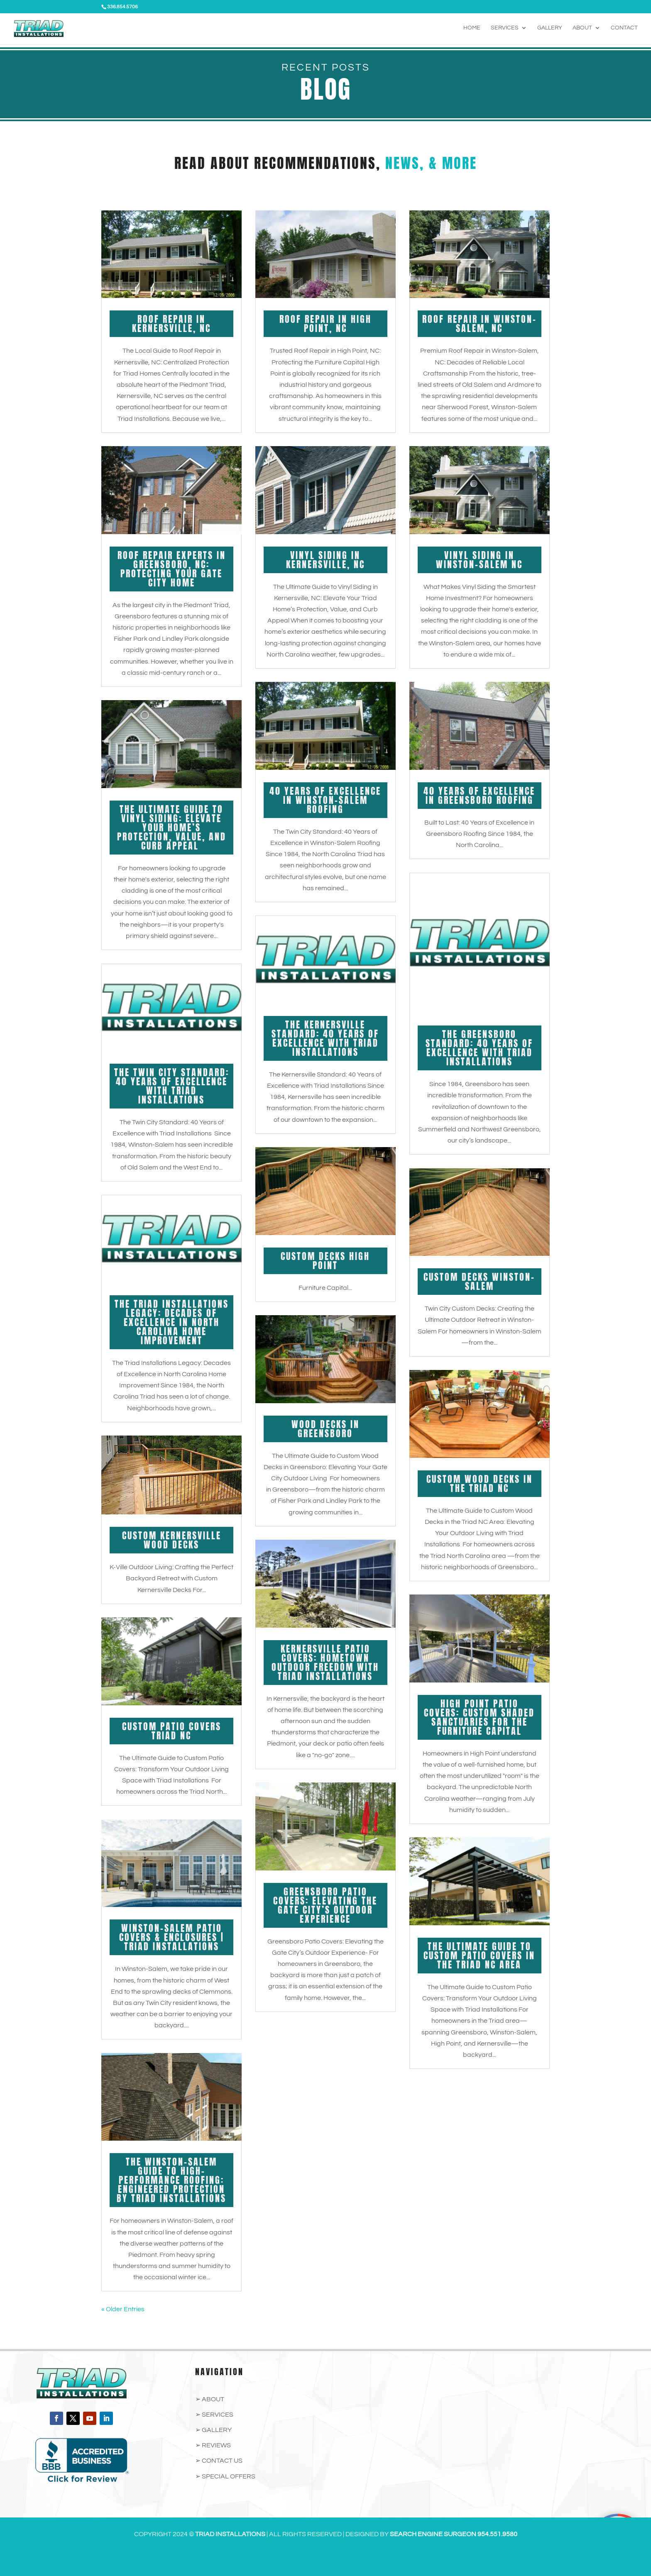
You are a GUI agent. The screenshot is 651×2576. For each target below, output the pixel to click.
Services (505, 29)
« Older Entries (122, 2309)
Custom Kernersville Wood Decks (171, 1540)
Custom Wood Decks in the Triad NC (479, 1483)
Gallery (549, 29)
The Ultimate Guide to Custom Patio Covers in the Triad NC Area (479, 1955)
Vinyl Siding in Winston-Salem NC (479, 559)
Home (471, 29)
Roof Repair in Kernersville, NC (171, 323)
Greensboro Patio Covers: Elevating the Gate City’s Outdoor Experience (325, 1905)
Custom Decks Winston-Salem (479, 1281)
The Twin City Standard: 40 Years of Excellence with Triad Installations (171, 1085)
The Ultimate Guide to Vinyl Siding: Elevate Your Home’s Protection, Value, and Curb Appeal (171, 827)
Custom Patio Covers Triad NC (171, 1730)
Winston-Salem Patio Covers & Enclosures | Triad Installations (171, 1937)
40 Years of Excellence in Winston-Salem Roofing (325, 800)
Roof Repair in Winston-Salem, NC (479, 323)
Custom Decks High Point (325, 1260)
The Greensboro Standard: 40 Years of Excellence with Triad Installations (479, 1047)
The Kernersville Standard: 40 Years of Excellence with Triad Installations (325, 1038)
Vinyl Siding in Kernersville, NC (325, 559)
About (582, 29)
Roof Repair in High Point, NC (325, 323)
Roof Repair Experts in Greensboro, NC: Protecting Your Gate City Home (171, 568)
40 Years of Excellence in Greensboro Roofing (479, 795)
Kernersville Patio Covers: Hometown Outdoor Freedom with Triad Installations (325, 1662)
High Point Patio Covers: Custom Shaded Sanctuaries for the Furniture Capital (479, 1717)
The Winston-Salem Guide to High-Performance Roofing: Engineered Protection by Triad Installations (171, 2180)
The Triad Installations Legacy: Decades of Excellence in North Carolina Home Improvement (172, 1322)
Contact (624, 29)
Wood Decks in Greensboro (325, 1428)
